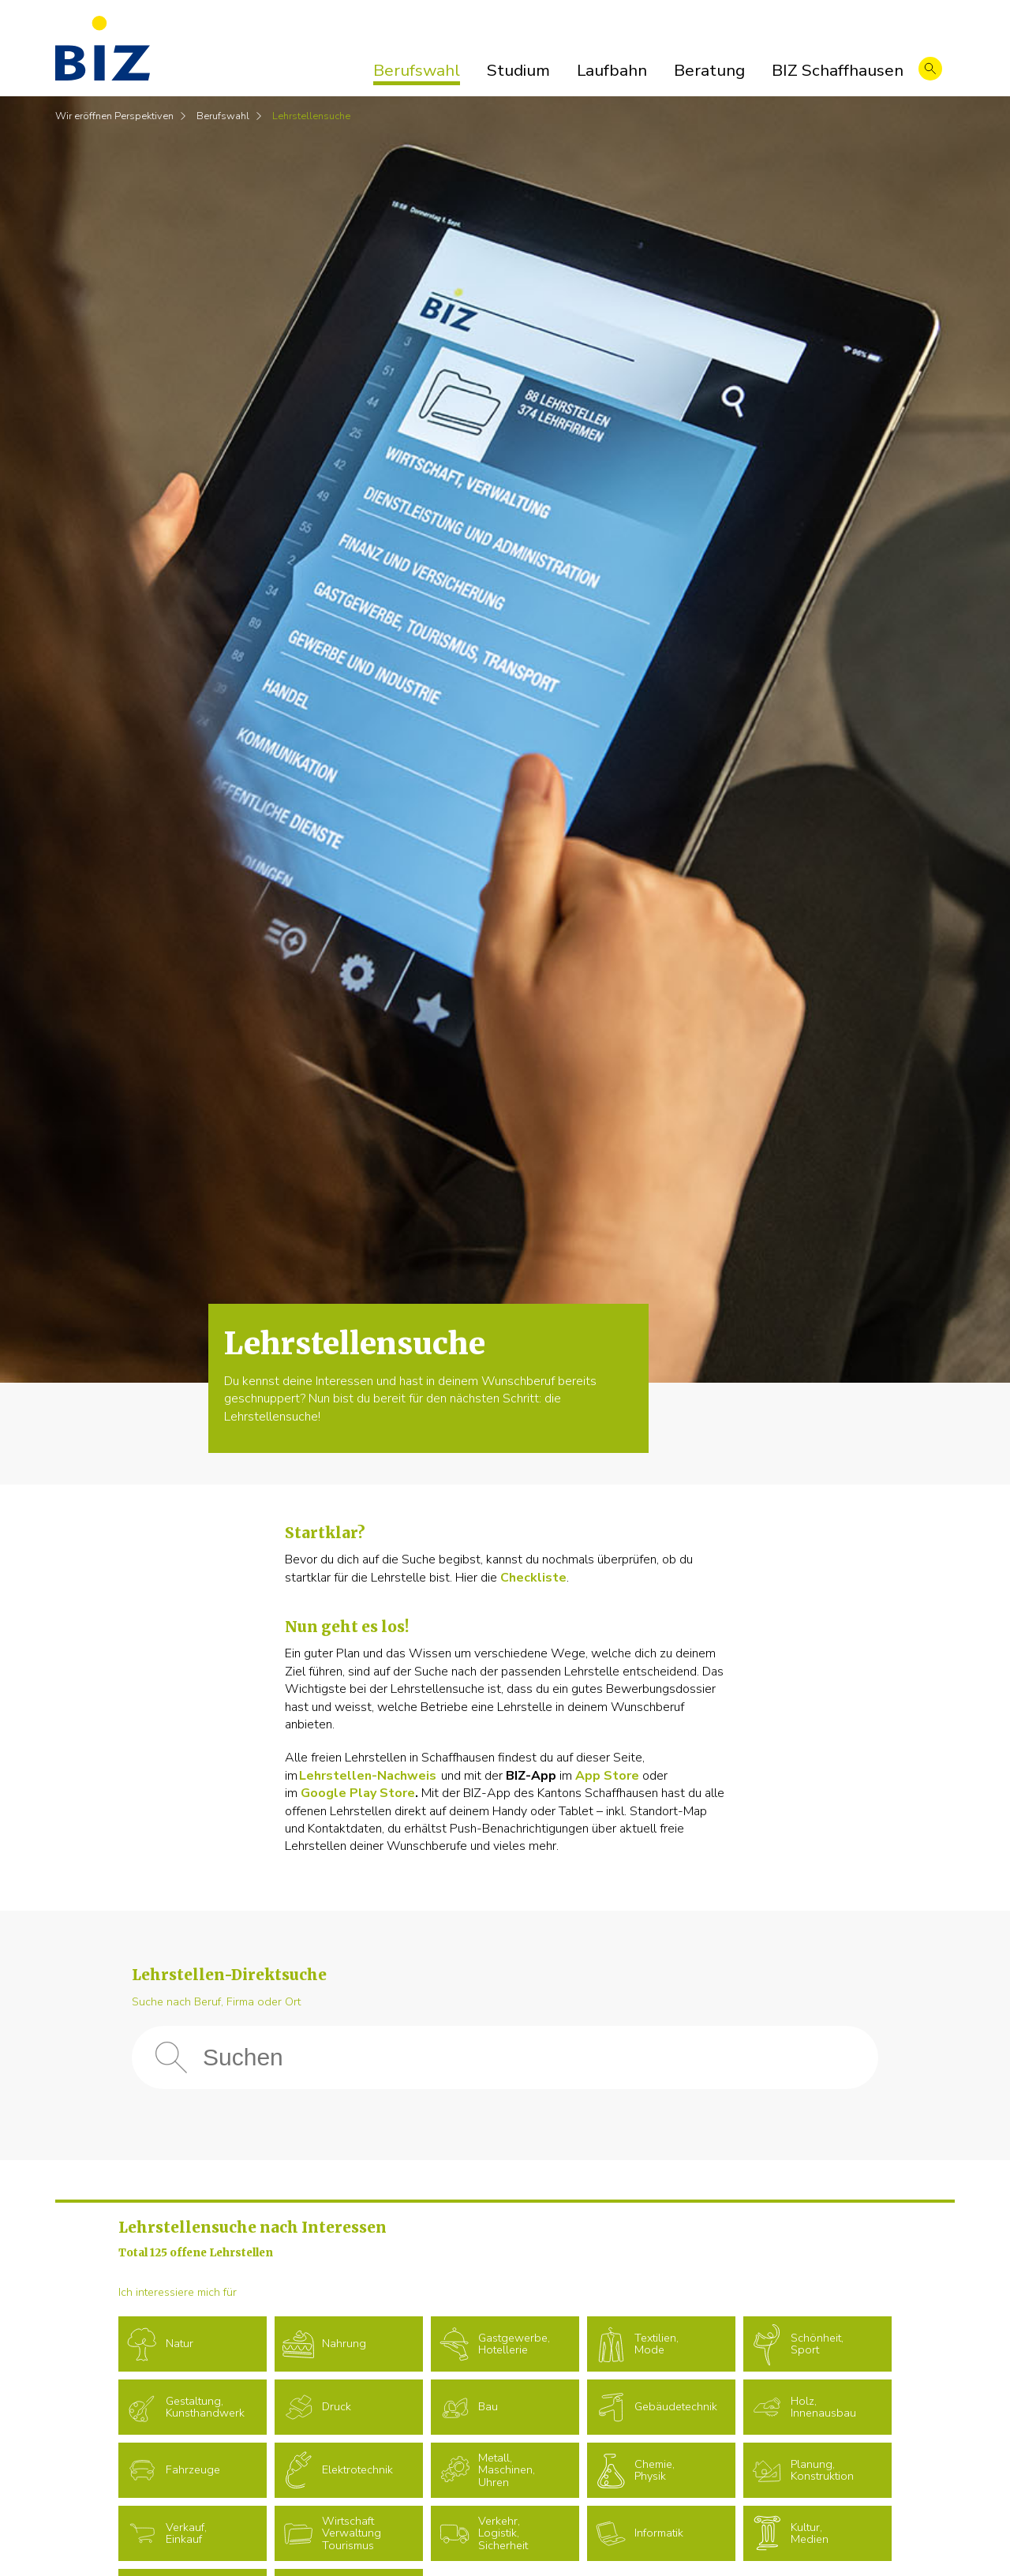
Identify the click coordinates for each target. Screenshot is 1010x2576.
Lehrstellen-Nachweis (367, 1775)
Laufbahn (612, 70)
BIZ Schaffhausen (837, 70)
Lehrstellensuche (311, 116)
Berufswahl (416, 70)
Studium (518, 70)
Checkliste (533, 1577)
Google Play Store (358, 1793)
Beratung (709, 70)
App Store (607, 1775)
